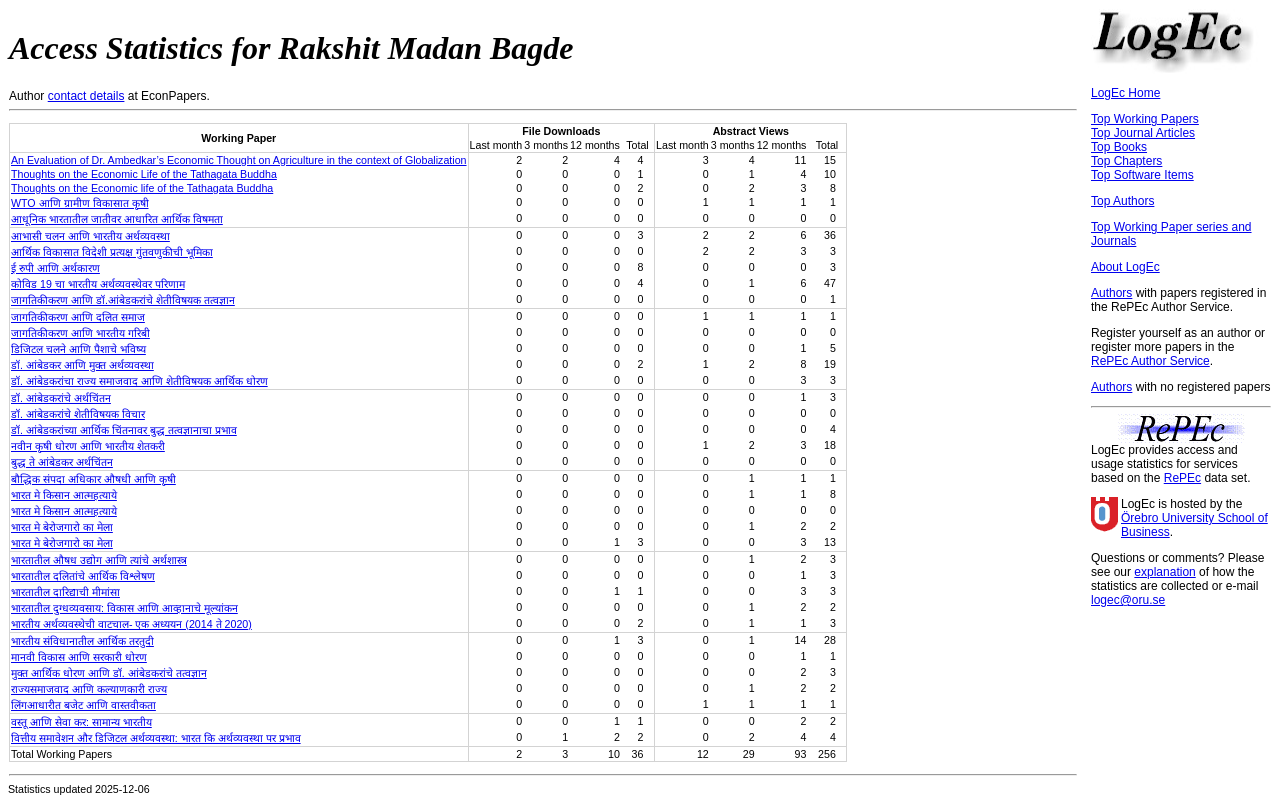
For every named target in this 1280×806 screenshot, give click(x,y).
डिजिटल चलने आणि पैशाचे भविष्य (78, 349)
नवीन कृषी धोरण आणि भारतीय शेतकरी (88, 446)
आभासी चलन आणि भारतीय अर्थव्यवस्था (90, 236)
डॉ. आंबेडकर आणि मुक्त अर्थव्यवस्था (82, 365)
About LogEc (1125, 267)
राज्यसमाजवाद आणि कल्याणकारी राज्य (89, 689)
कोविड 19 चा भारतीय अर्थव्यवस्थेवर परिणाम (98, 284)
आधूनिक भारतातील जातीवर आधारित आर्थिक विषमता (117, 219)
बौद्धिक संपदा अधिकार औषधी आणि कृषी (93, 479)
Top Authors (1122, 201)
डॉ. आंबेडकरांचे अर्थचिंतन (61, 398)
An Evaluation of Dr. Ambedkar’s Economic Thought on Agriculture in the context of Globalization (239, 160)
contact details (86, 96)
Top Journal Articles (1143, 133)
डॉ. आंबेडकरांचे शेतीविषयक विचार (78, 414)
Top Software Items (1142, 175)
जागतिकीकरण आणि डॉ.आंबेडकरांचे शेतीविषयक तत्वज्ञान (123, 300)
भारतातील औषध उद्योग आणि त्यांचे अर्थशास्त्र (99, 560)
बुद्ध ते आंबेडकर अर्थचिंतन (62, 462)
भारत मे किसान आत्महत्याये (64, 495)
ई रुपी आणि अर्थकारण (55, 268)
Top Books (1119, 147)
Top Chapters (1126, 161)
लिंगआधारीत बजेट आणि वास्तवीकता (83, 705)
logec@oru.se (1128, 600)
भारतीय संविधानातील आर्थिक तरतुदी (82, 641)
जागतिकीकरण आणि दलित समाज (78, 317)
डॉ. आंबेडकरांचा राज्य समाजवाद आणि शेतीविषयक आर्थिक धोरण (139, 381)
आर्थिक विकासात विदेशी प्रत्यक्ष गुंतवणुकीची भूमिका (112, 252)
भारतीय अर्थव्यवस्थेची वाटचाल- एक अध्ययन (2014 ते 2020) (131, 624)
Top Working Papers (1145, 119)
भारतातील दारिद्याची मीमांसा (65, 592)
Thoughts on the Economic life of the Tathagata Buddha (142, 188)
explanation (1164, 572)
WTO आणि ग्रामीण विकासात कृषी (80, 203)
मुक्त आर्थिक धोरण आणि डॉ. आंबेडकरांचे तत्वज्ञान (109, 673)
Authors (1111, 293)
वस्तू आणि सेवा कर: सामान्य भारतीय (81, 722)
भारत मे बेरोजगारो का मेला (62, 527)
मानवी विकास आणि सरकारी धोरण (79, 657)
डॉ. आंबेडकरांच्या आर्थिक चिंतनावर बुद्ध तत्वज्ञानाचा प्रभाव (124, 430)
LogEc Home (1125, 93)
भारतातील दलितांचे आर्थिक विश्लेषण (83, 576)
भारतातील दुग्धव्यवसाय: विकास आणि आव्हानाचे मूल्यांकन (124, 608)
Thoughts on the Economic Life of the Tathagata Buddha (144, 174)
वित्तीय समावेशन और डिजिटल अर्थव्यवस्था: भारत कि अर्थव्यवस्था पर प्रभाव (156, 738)
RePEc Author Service (1150, 361)
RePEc (1182, 478)
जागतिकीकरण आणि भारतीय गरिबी (80, 333)
